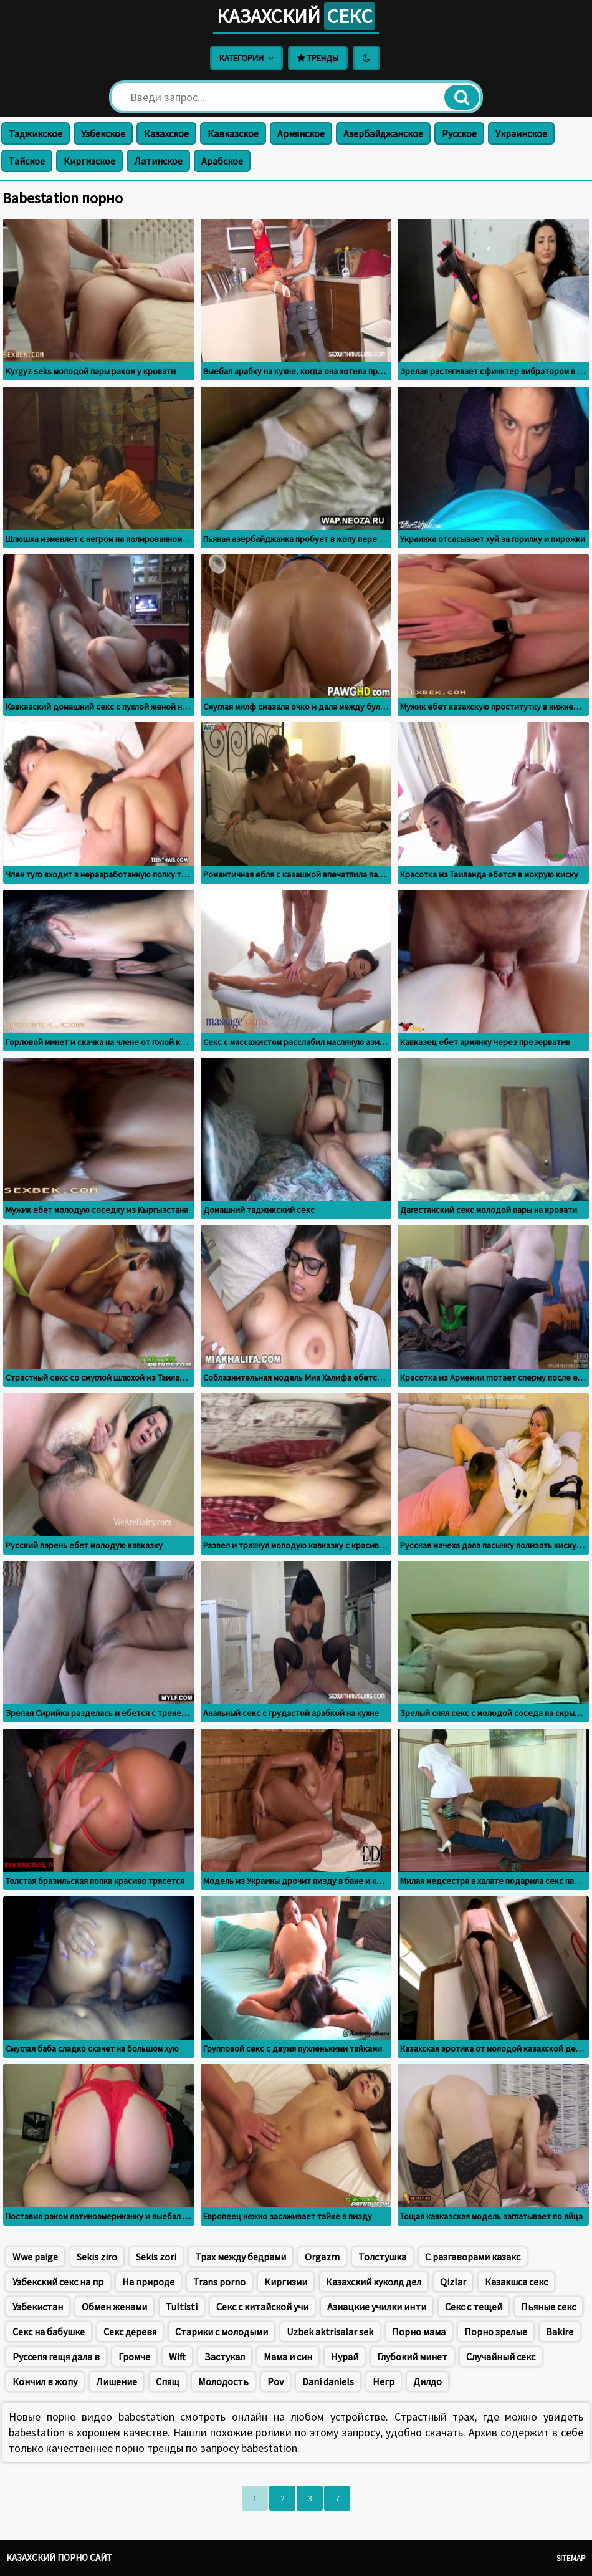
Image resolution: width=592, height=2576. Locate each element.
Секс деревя (129, 2331)
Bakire (559, 2331)
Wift (177, 2356)
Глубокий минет (412, 2356)
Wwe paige (35, 2256)
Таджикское (35, 133)
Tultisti (182, 2306)
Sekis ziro (97, 2256)
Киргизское (89, 161)
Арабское (222, 161)
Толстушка (382, 2256)
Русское (459, 133)
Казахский (296, 16)
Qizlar (453, 2281)
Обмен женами (114, 2306)
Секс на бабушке (48, 2331)
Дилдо (427, 2381)
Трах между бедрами (240, 2256)
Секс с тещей (473, 2306)
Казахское (166, 133)
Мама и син (288, 2356)
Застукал (224, 2356)
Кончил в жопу (44, 2381)
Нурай (344, 2356)
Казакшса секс (516, 2281)
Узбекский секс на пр (57, 2281)
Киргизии (285, 2281)
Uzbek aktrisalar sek (330, 2331)
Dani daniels (328, 2381)
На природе (148, 2281)
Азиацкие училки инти (376, 2306)
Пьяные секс (548, 2306)
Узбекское (103, 133)
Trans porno (219, 2281)
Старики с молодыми (221, 2331)
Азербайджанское (383, 133)
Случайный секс (500, 2356)
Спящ (167, 2381)
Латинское (158, 161)
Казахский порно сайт (59, 2558)
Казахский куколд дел (373, 2281)
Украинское (521, 133)
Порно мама (419, 2331)
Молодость (223, 2381)
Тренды (317, 58)
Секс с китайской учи (262, 2306)
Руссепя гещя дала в (56, 2356)
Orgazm (322, 2256)
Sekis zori (156, 2256)
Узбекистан (37, 2306)
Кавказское (233, 133)
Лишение (116, 2381)
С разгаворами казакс (472, 2256)
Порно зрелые (495, 2331)
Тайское (27, 161)
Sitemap (571, 2558)
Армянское (301, 133)
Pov (275, 2381)
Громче (134, 2356)
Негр (383, 2381)
